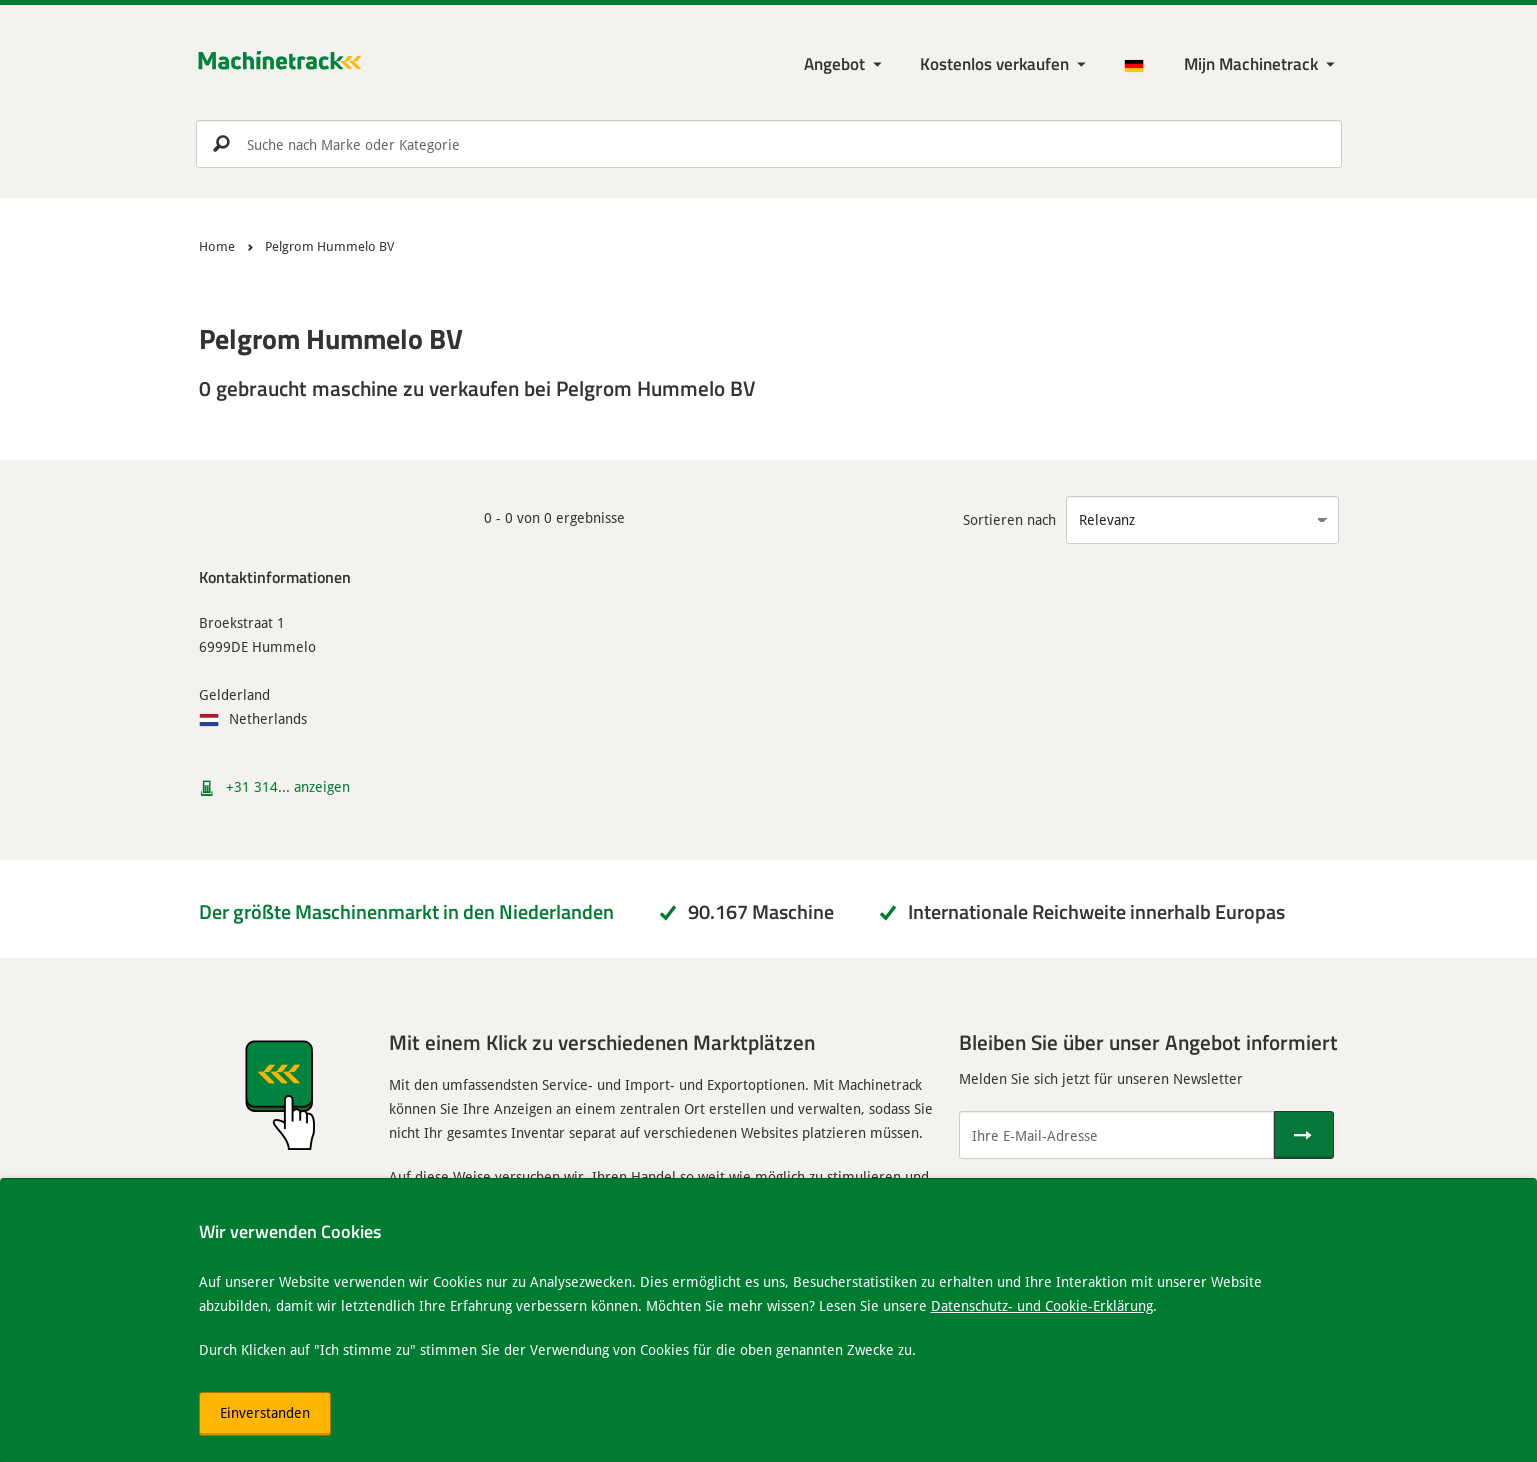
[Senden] (1304, 1135)
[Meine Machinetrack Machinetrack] (1261, 64)
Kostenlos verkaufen (994, 63)
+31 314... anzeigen (288, 786)
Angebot (834, 63)
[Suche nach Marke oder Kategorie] (769, 144)
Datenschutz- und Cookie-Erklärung (1042, 1305)
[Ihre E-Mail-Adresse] (1116, 1135)
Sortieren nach (1009, 519)
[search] (769, 144)
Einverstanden (265, 1412)
